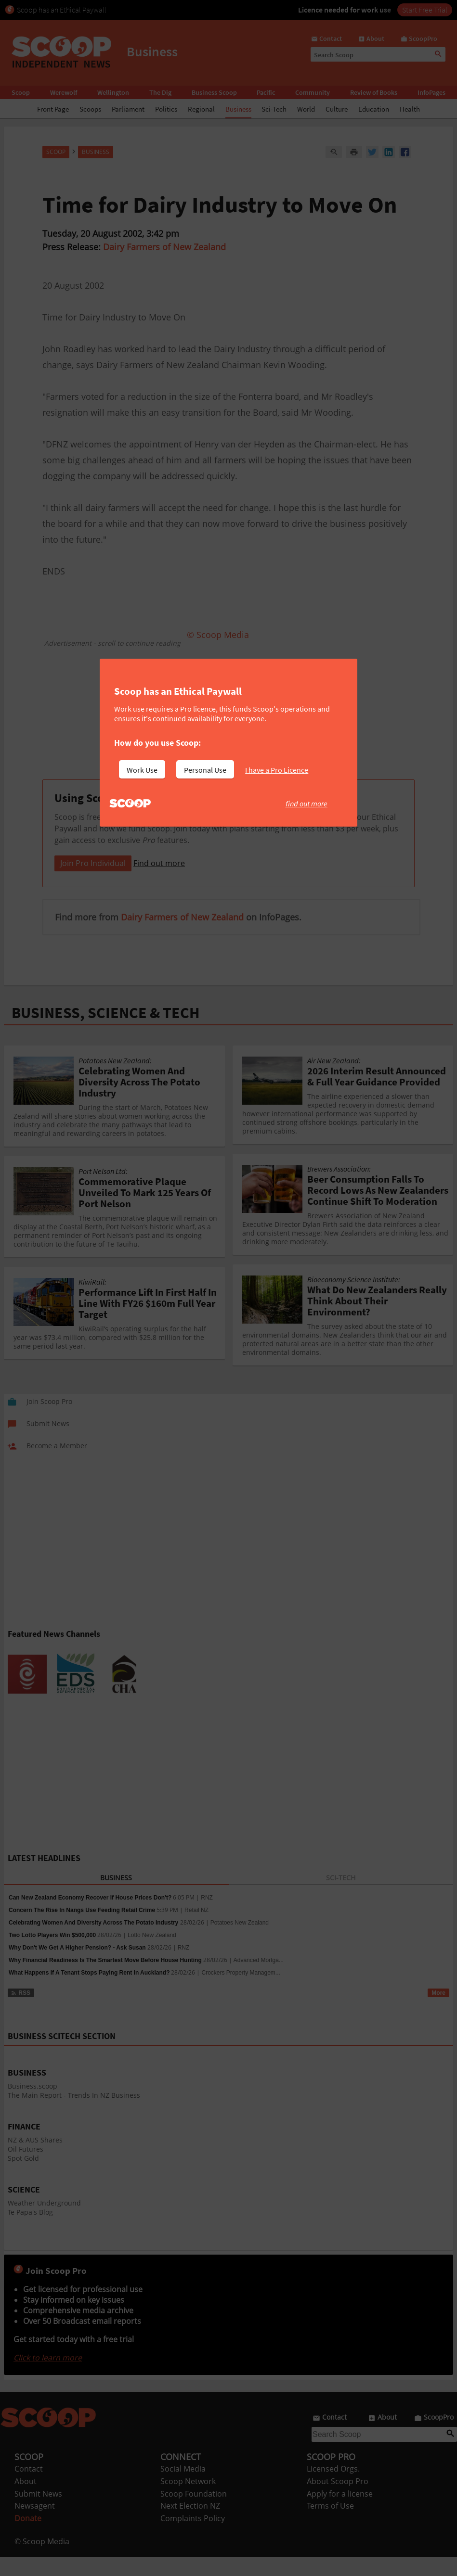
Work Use (142, 770)
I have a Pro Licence (276, 770)
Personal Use (205, 770)
